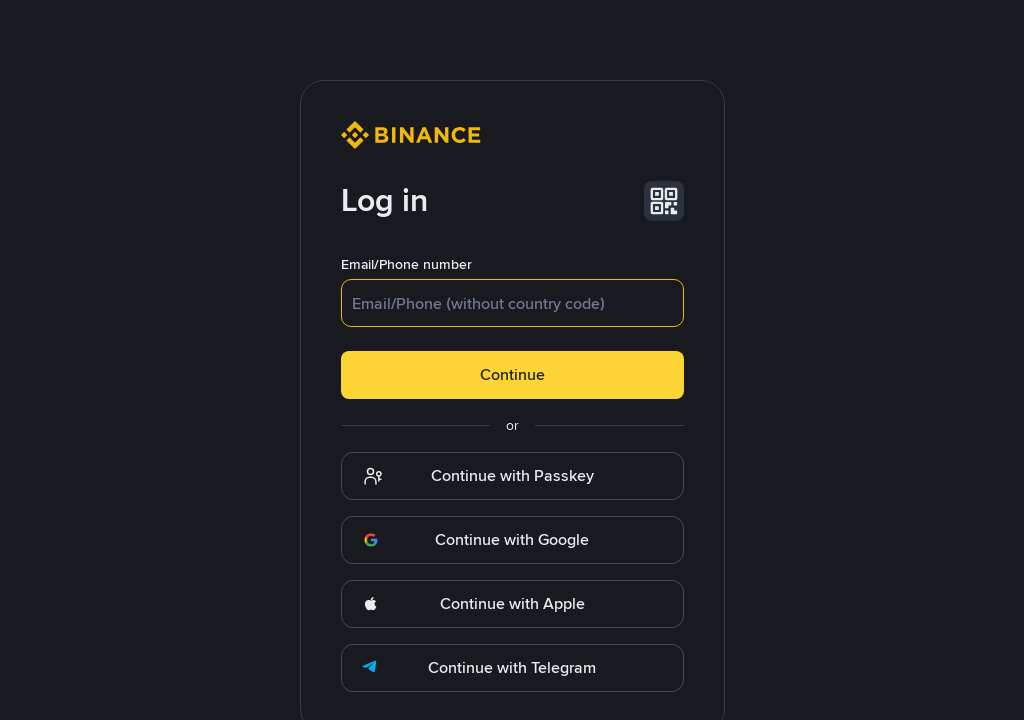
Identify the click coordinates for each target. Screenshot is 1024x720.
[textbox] (512, 303)
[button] (664, 201)
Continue (512, 374)
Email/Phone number (406, 264)
